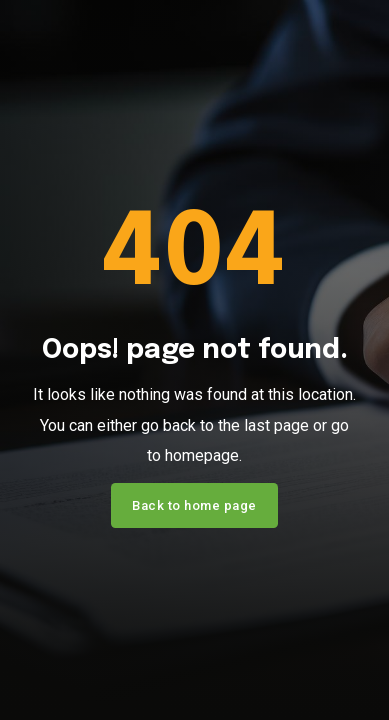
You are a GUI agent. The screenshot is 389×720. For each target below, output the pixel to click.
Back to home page (194, 505)
